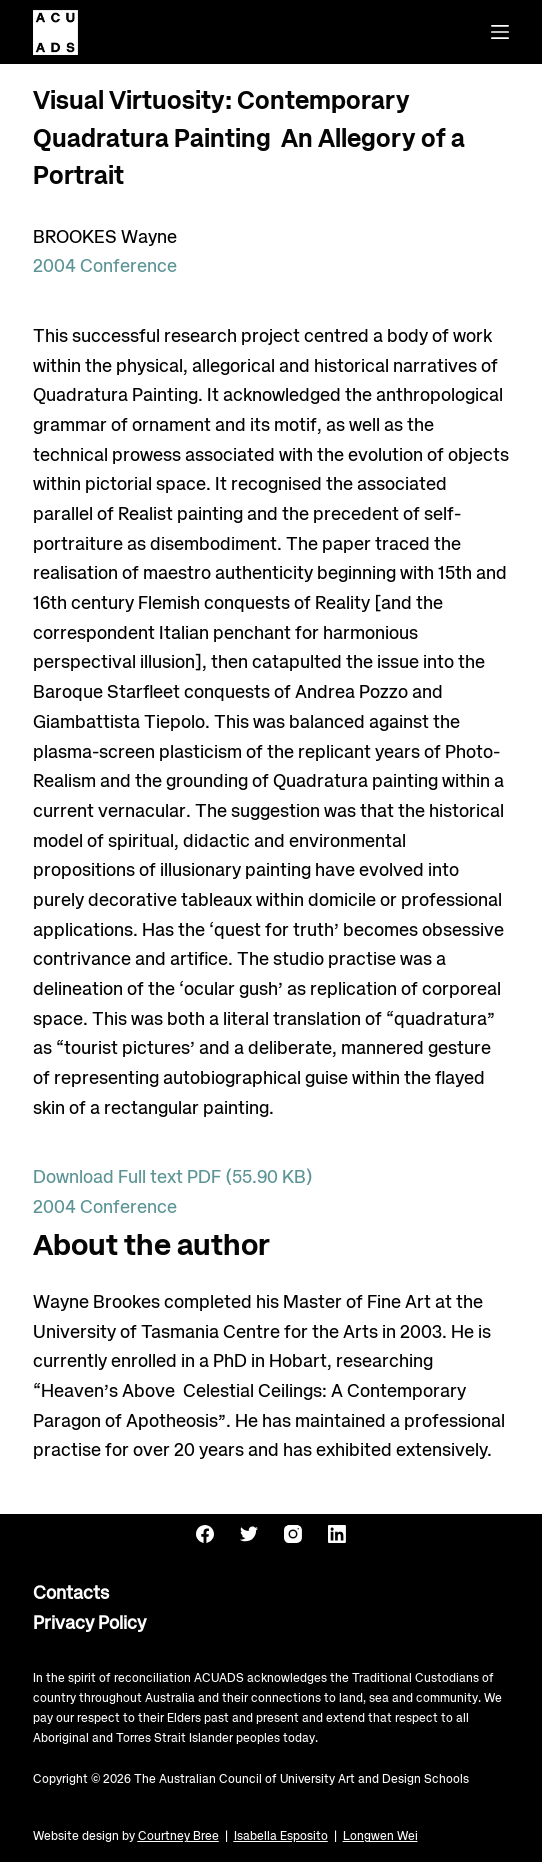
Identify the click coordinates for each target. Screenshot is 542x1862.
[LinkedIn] (337, 1534)
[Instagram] (293, 1534)
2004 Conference (105, 267)
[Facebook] (205, 1534)
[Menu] (500, 32)
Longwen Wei (380, 1836)
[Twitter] (249, 1534)
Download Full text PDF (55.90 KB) (173, 1178)
